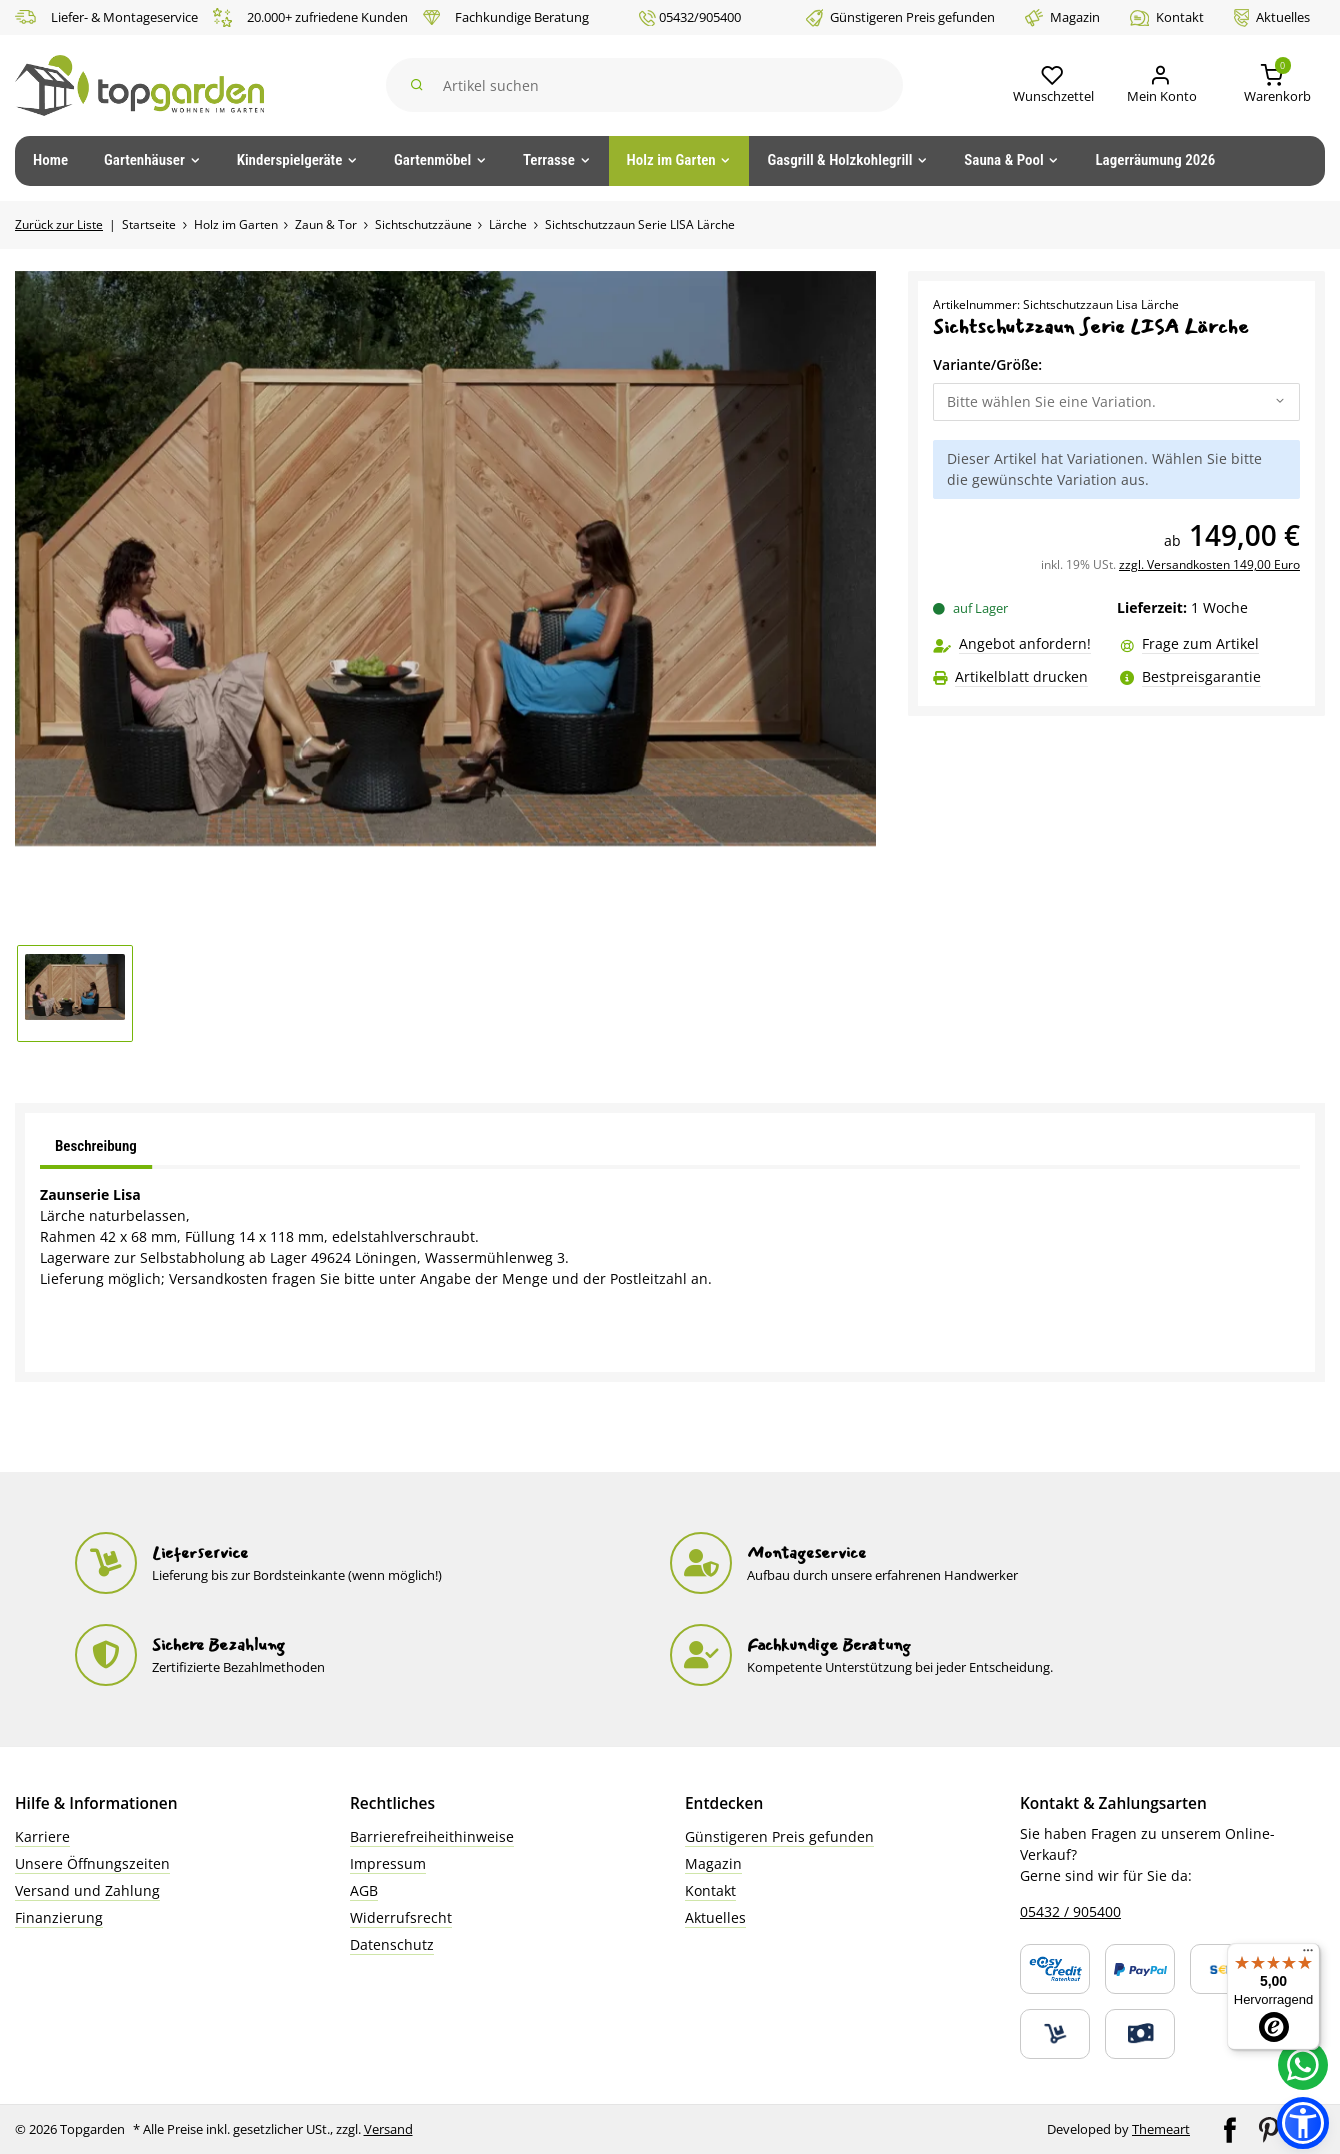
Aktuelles (1272, 17)
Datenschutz (392, 1944)
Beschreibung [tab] (96, 1146)
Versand (388, 2129)
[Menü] (1308, 1955)
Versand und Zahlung (87, 1890)
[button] (1051, 85)
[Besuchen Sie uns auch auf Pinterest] (1270, 2128)
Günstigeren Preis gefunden (900, 17)
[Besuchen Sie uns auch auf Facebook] (1231, 2128)
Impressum (388, 1863)
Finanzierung (59, 1917)
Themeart (1161, 2129)
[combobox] (1116, 402)
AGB (364, 1890)
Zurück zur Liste (59, 224)
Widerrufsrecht (401, 1917)
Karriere (42, 1836)
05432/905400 (690, 17)
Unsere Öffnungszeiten (92, 1863)
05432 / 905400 (1070, 1911)
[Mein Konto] (1160, 85)
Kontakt (1167, 17)
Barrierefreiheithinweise (432, 1836)
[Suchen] (645, 85)
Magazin (1062, 17)
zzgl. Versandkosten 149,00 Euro (1209, 564)
